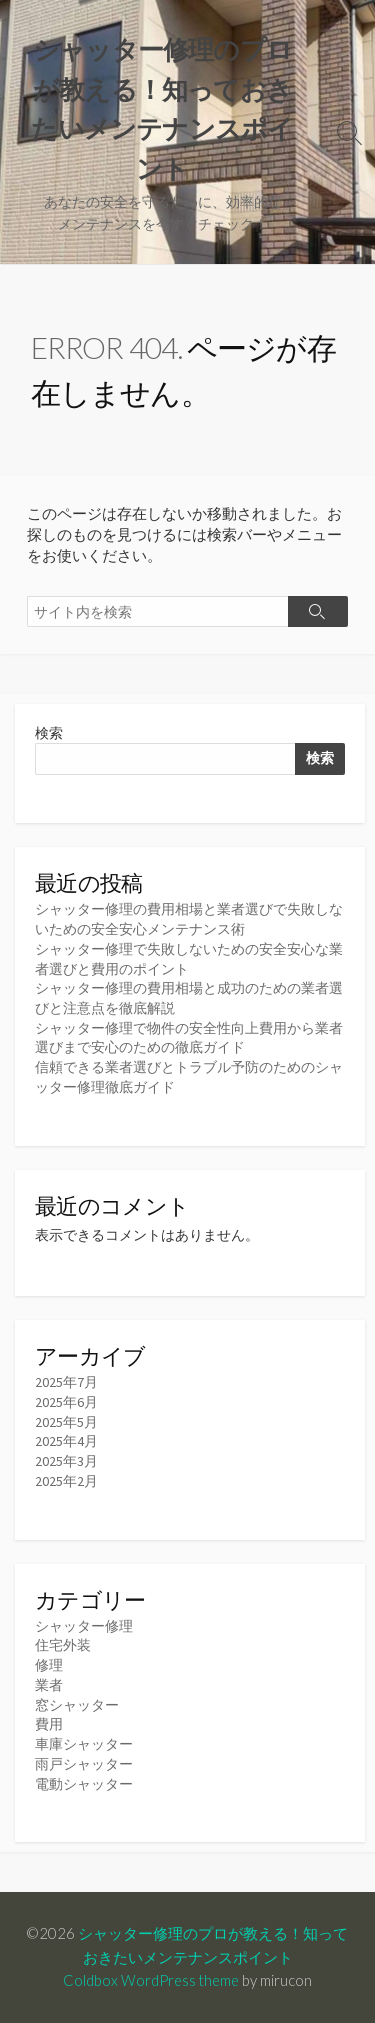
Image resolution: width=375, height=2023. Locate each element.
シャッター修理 (84, 1626)
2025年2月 (66, 1481)
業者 (49, 1685)
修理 (49, 1665)
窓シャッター (77, 1705)
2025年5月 (66, 1422)
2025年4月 (66, 1441)
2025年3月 (66, 1461)
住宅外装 (63, 1645)
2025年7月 (66, 1382)
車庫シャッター (84, 1744)
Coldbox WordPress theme (151, 1980)
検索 (49, 733)
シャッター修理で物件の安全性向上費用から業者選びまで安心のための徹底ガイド (189, 1038)
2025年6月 (66, 1402)
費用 (49, 1724)
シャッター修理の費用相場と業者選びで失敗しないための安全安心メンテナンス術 (189, 919)
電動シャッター (84, 1784)
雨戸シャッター (84, 1764)
